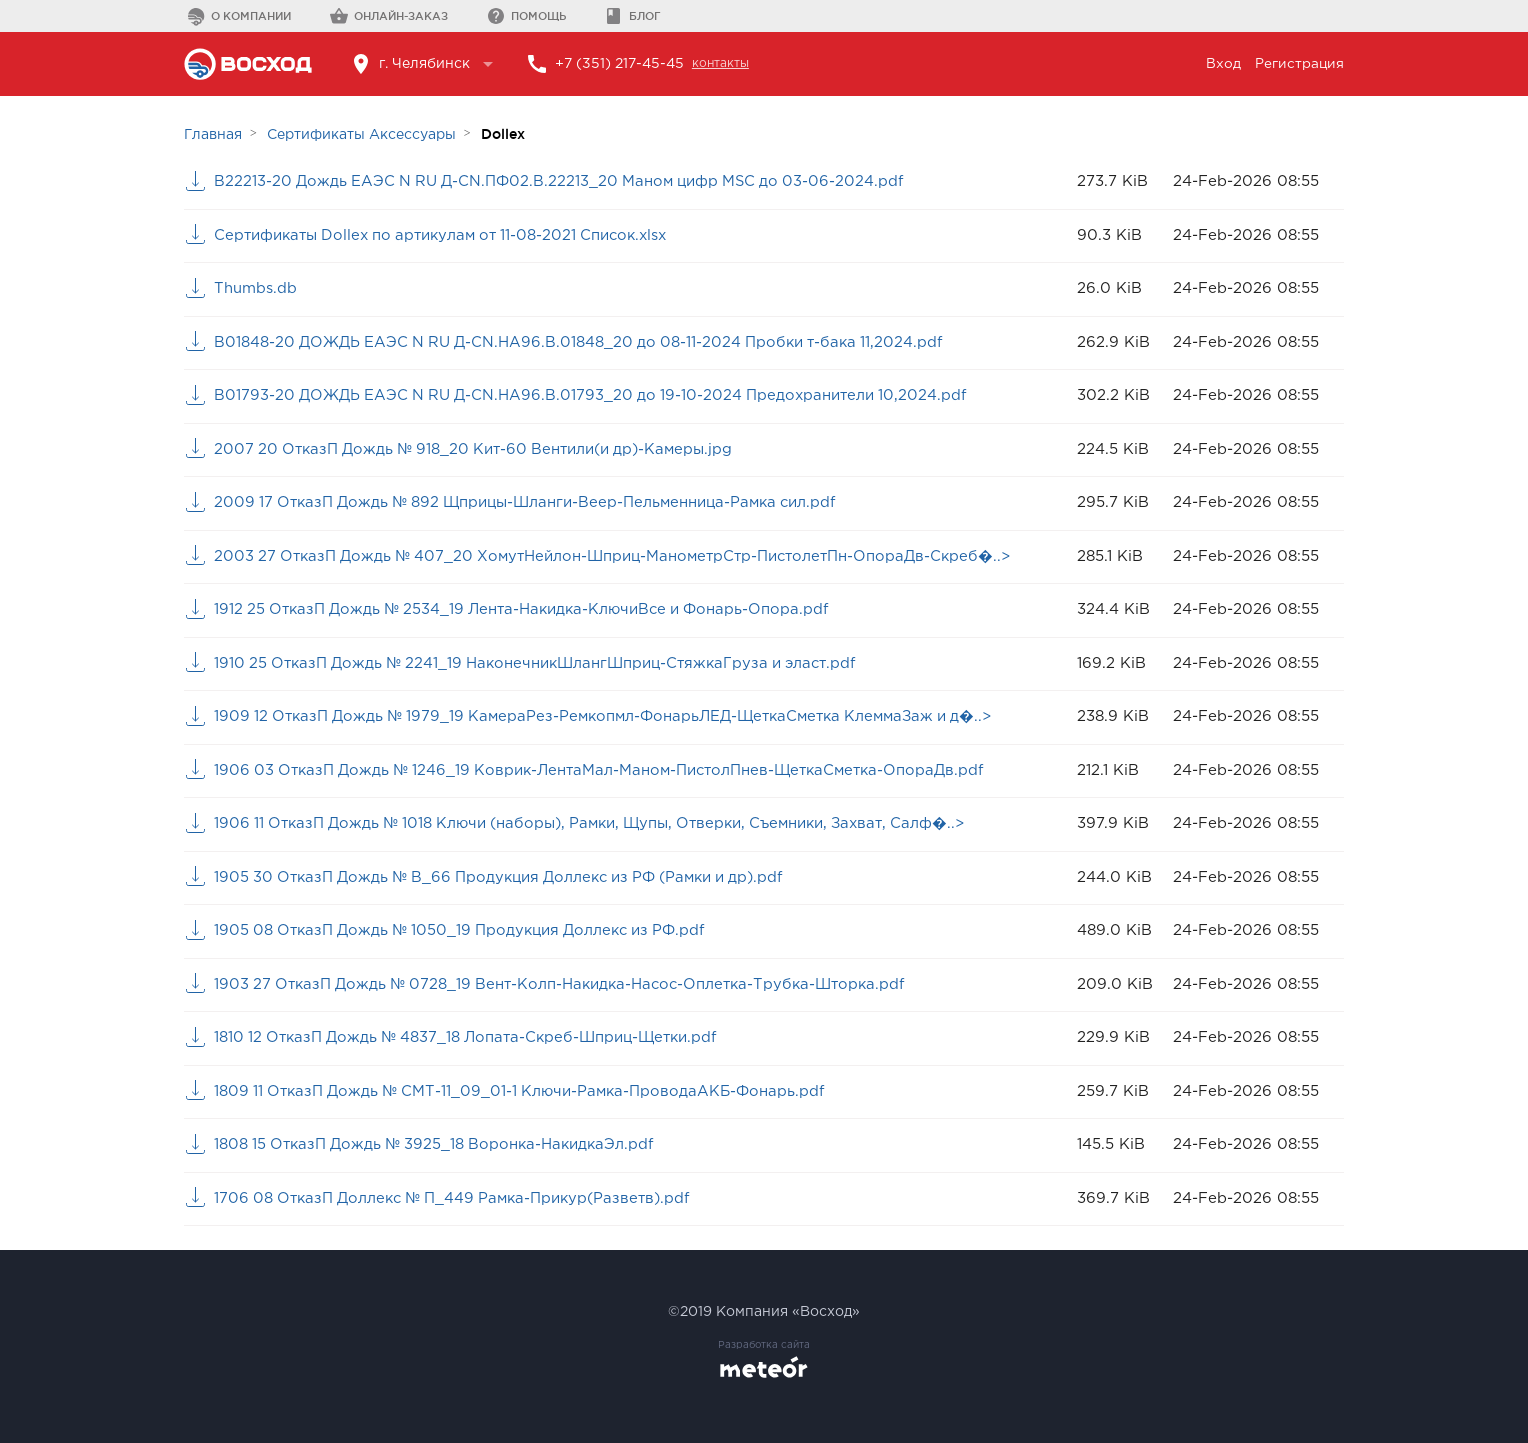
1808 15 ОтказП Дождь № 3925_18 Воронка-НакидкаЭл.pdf (440, 1144)
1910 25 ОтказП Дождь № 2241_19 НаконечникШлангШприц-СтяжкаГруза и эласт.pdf (545, 663)
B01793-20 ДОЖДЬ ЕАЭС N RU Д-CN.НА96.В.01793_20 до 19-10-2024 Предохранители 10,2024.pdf (596, 395)
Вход (1222, 64)
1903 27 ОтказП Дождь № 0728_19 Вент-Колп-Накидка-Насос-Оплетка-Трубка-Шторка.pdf (569, 984)
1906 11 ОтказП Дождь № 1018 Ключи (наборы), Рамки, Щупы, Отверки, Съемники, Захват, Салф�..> (604, 823)
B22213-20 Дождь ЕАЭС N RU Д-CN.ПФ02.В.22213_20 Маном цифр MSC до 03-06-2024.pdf (565, 181)
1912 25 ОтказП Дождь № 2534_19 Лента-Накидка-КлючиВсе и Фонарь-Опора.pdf (530, 609)
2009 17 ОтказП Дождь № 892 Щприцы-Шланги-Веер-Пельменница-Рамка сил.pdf (533, 502)
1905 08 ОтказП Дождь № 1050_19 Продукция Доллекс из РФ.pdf (467, 930)
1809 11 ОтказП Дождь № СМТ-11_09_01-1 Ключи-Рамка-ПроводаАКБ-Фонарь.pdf (526, 1091)
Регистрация (1299, 64)
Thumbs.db (255, 288)
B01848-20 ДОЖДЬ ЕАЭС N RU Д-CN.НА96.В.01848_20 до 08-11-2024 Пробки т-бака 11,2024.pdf (585, 342)
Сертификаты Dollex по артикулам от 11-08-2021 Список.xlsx (449, 235)
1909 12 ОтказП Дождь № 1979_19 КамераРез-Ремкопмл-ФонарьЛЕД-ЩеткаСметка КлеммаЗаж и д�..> (616, 716)
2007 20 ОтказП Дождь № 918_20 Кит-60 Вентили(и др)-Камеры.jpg (481, 449)
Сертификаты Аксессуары (361, 135)
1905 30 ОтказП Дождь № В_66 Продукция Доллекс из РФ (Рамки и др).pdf (509, 877)
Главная (213, 135)
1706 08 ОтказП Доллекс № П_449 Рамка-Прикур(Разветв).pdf (460, 1198)
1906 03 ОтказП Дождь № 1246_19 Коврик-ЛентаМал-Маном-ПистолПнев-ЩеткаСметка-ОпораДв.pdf (609, 770)
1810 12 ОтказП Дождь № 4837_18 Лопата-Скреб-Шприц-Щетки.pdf (473, 1037)
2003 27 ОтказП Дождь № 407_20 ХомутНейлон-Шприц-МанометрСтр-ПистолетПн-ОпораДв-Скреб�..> (622, 556)
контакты (723, 63)
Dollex (503, 134)
